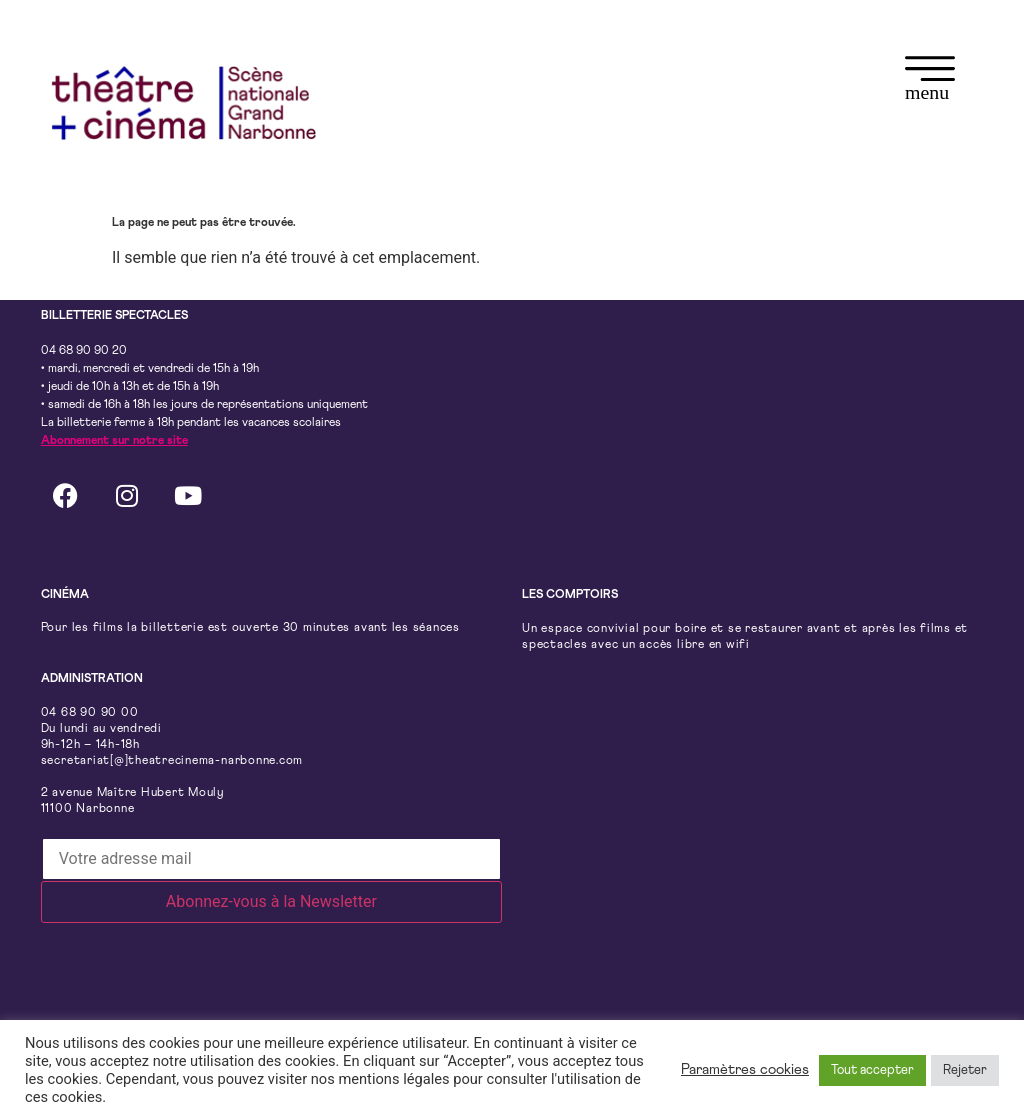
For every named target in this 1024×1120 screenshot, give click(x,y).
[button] (930, 81)
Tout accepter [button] (872, 1070)
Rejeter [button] (965, 1070)
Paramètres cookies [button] (745, 1069)
